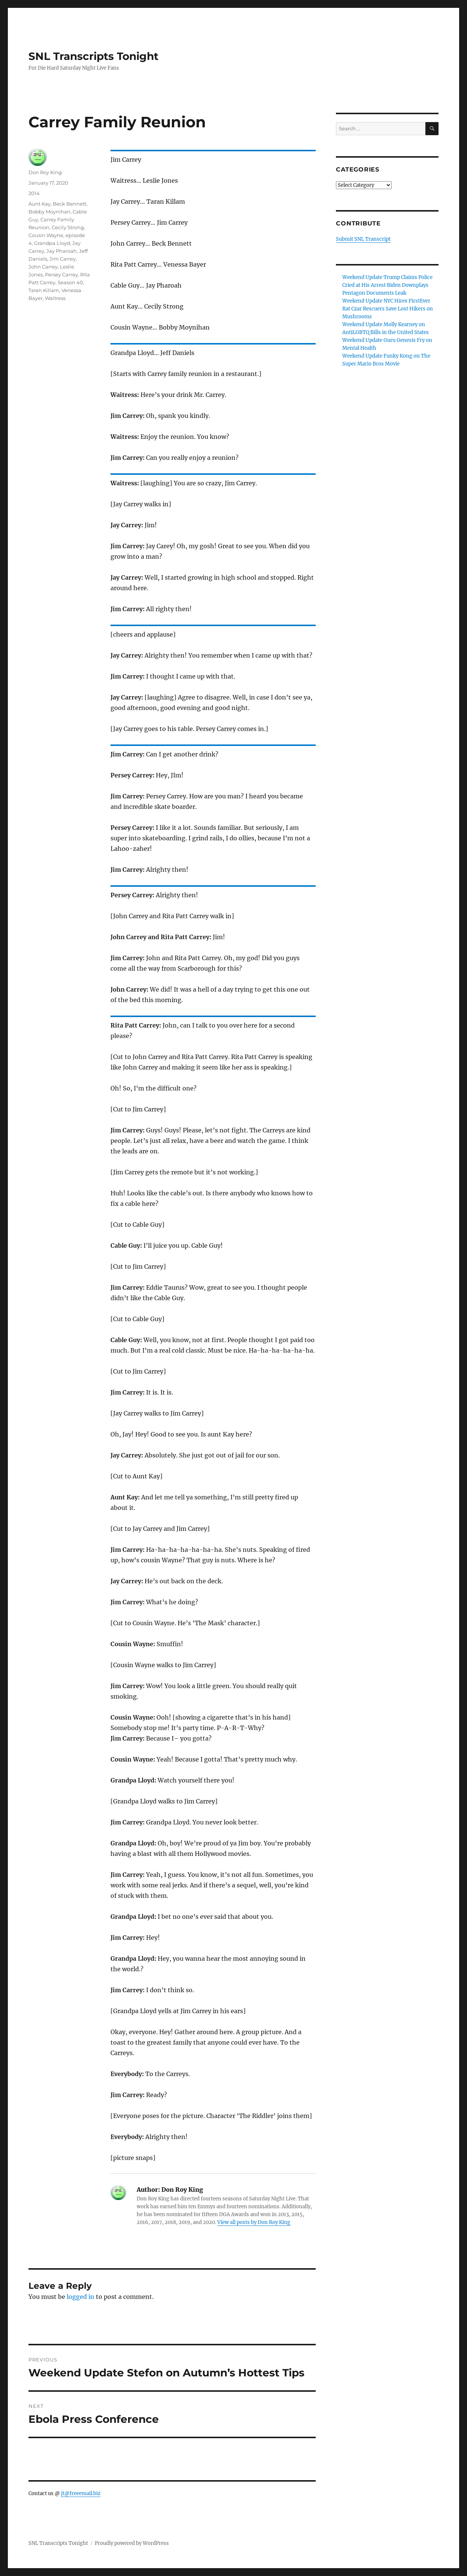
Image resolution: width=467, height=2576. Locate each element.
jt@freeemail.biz (80, 2493)
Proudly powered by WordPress (132, 2543)
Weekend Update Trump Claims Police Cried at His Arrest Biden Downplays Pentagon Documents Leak (387, 285)
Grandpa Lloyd (52, 243)
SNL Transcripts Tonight (93, 56)
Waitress (55, 298)
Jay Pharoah (61, 251)
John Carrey (43, 267)
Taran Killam (43, 290)
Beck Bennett (70, 204)
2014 (34, 193)
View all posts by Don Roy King (253, 2222)
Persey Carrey (61, 274)
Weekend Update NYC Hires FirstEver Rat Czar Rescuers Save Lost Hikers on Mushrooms (387, 309)
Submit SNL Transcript (363, 239)
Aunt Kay (39, 204)
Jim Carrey (62, 259)
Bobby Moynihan (49, 212)
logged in (80, 2296)
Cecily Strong (68, 227)
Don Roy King (45, 172)
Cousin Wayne (45, 235)
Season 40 (70, 282)
